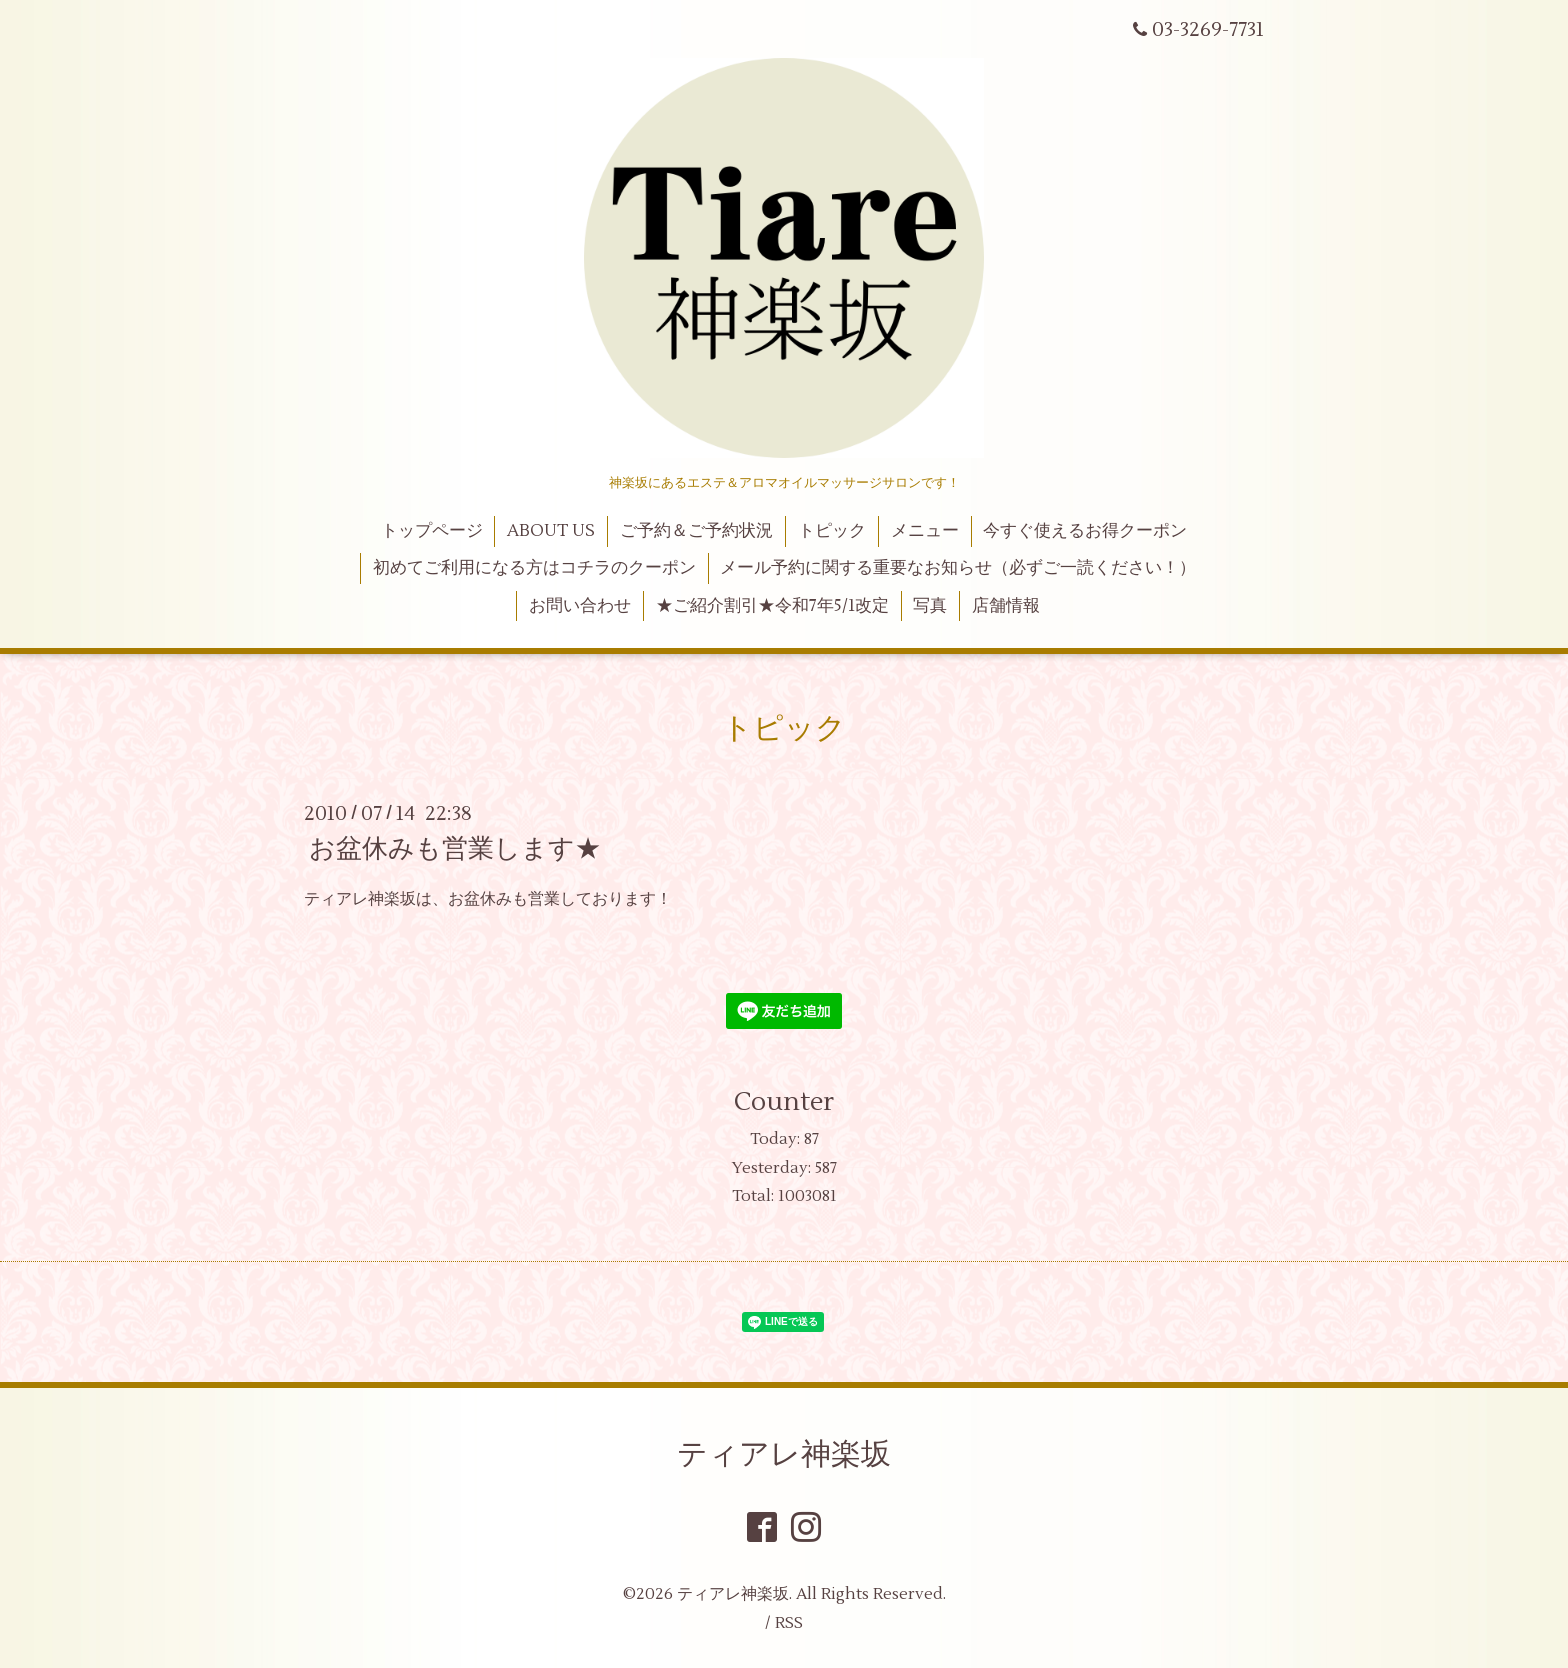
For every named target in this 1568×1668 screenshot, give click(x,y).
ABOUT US (551, 531)
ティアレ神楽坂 (784, 1454)
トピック (832, 531)
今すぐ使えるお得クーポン (1085, 531)
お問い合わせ (580, 606)
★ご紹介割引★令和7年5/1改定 (772, 606)
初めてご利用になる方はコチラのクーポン (534, 568)
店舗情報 (1006, 606)
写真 (930, 606)
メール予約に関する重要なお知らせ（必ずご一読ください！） (958, 568)
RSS (789, 1623)
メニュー (925, 531)
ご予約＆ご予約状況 (696, 531)
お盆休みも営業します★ (455, 849)
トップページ (432, 531)
